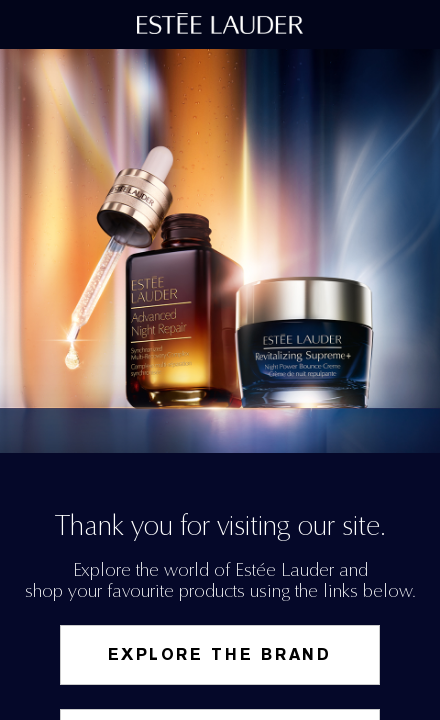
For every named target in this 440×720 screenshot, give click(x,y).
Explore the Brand (220, 654)
